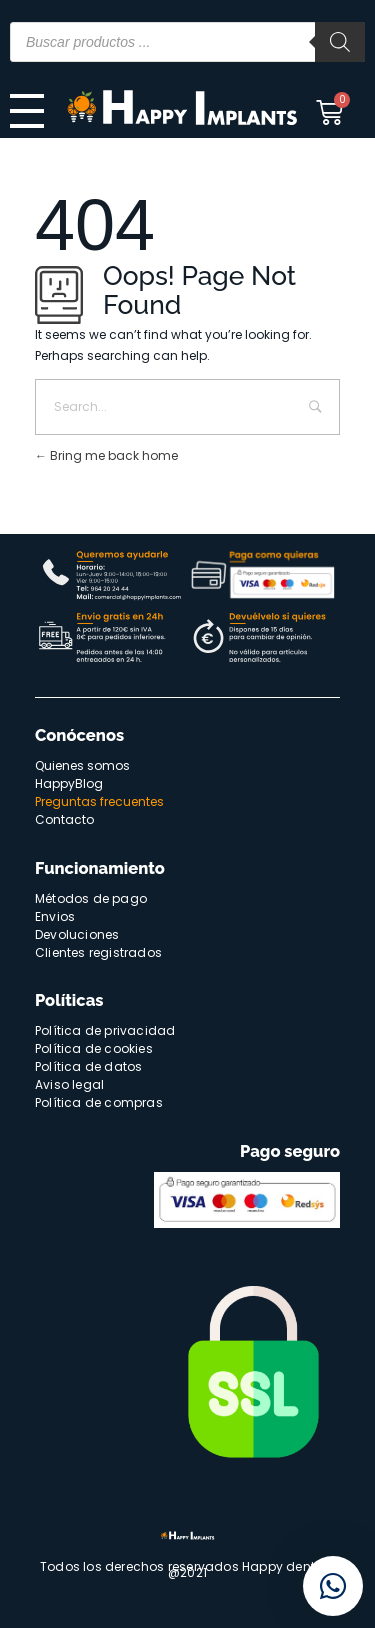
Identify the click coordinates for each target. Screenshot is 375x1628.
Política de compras (99, 1102)
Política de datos (88, 1066)
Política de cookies (94, 1048)
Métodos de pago (91, 898)
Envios (55, 916)
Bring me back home (106, 455)
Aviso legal (69, 1084)
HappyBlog (69, 783)
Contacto (64, 819)
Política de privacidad (105, 1030)
